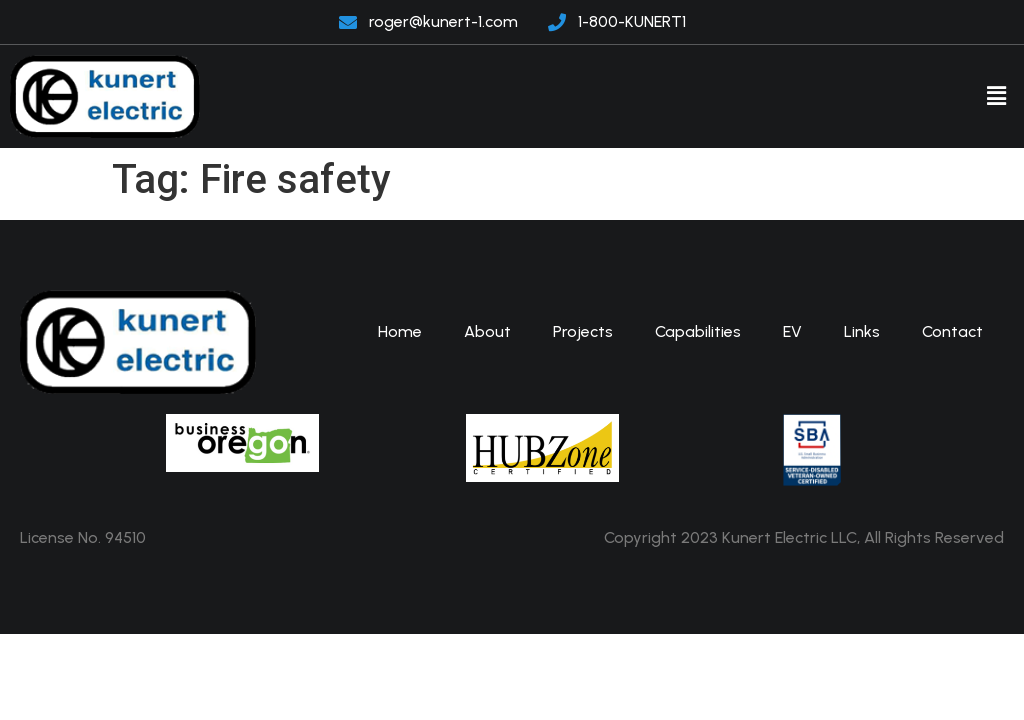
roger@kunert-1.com (443, 21)
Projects (583, 331)
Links (862, 331)
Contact (952, 331)
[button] (997, 96)
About (487, 331)
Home (400, 331)
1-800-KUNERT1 (632, 21)
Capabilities (698, 331)
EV (792, 331)
